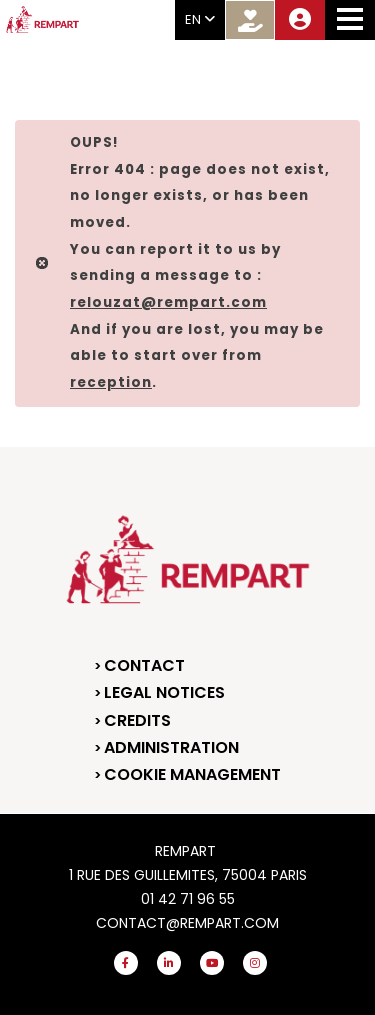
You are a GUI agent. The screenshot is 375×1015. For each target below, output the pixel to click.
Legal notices (164, 692)
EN (200, 19)
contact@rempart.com (187, 923)
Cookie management (192, 774)
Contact (144, 665)
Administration (171, 747)
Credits (137, 720)
